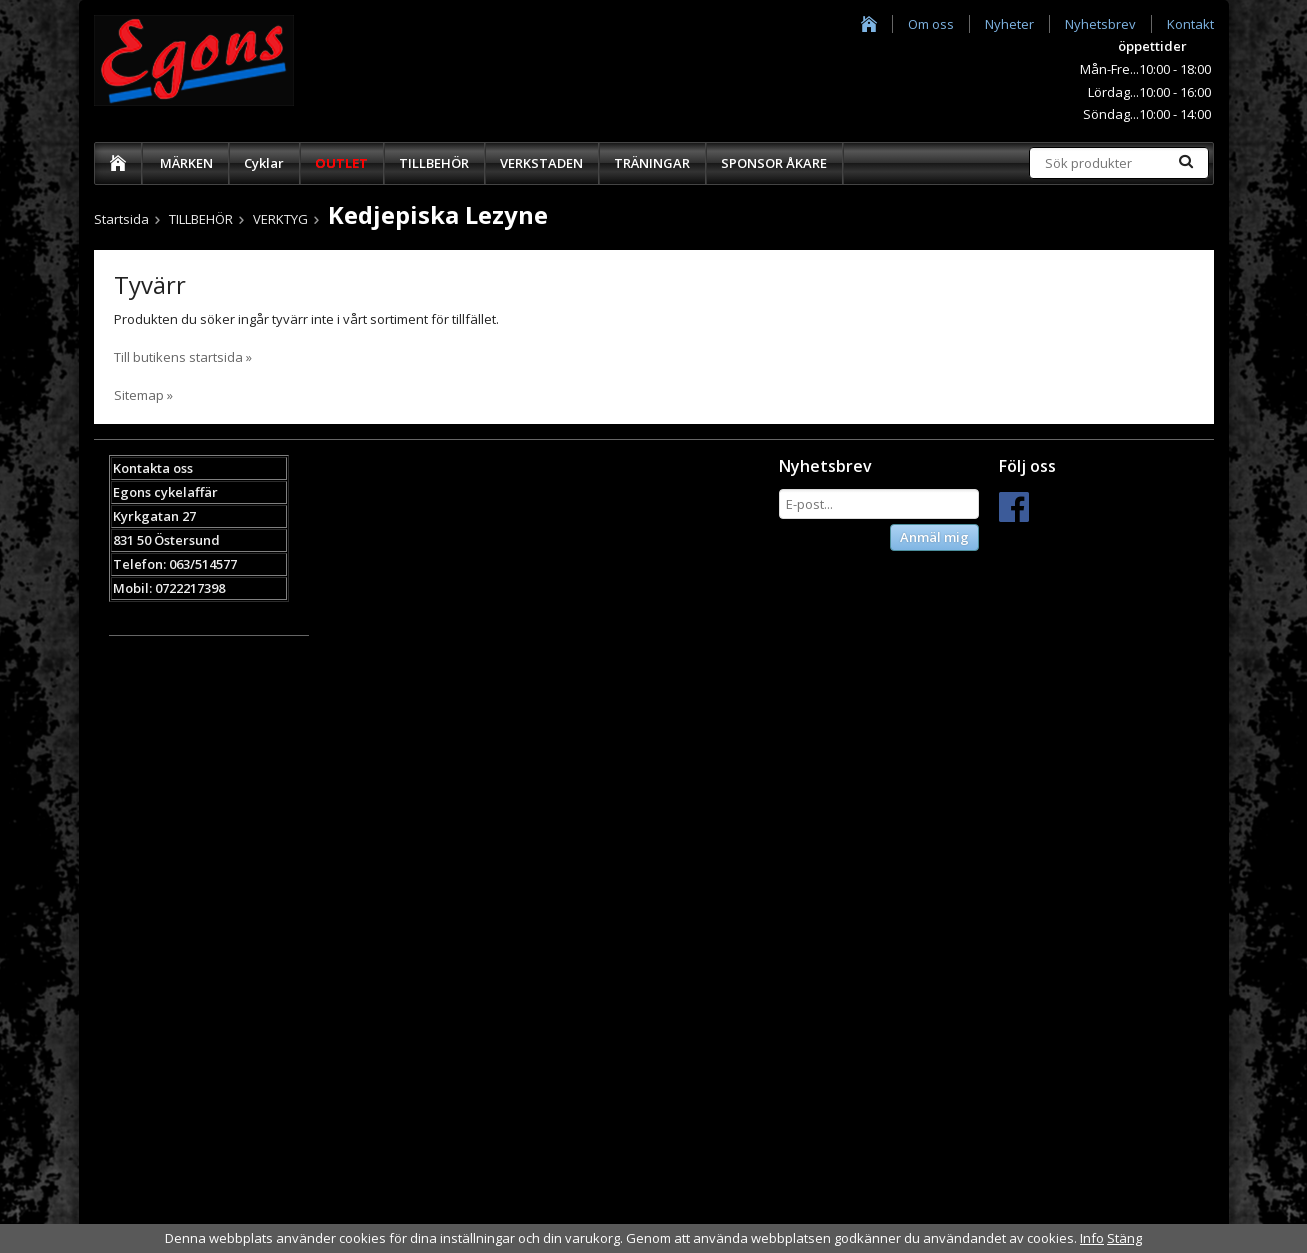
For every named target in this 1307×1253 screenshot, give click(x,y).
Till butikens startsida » (183, 357)
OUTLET (341, 163)
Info (1092, 1238)
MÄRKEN (186, 163)
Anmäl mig (934, 537)
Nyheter (1009, 24)
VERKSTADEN (541, 163)
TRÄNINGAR (652, 163)
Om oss (931, 24)
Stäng (1124, 1238)
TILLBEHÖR (434, 163)
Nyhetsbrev (1100, 24)
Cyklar (264, 163)
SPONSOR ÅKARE (774, 163)
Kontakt (1190, 24)
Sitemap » (143, 395)
